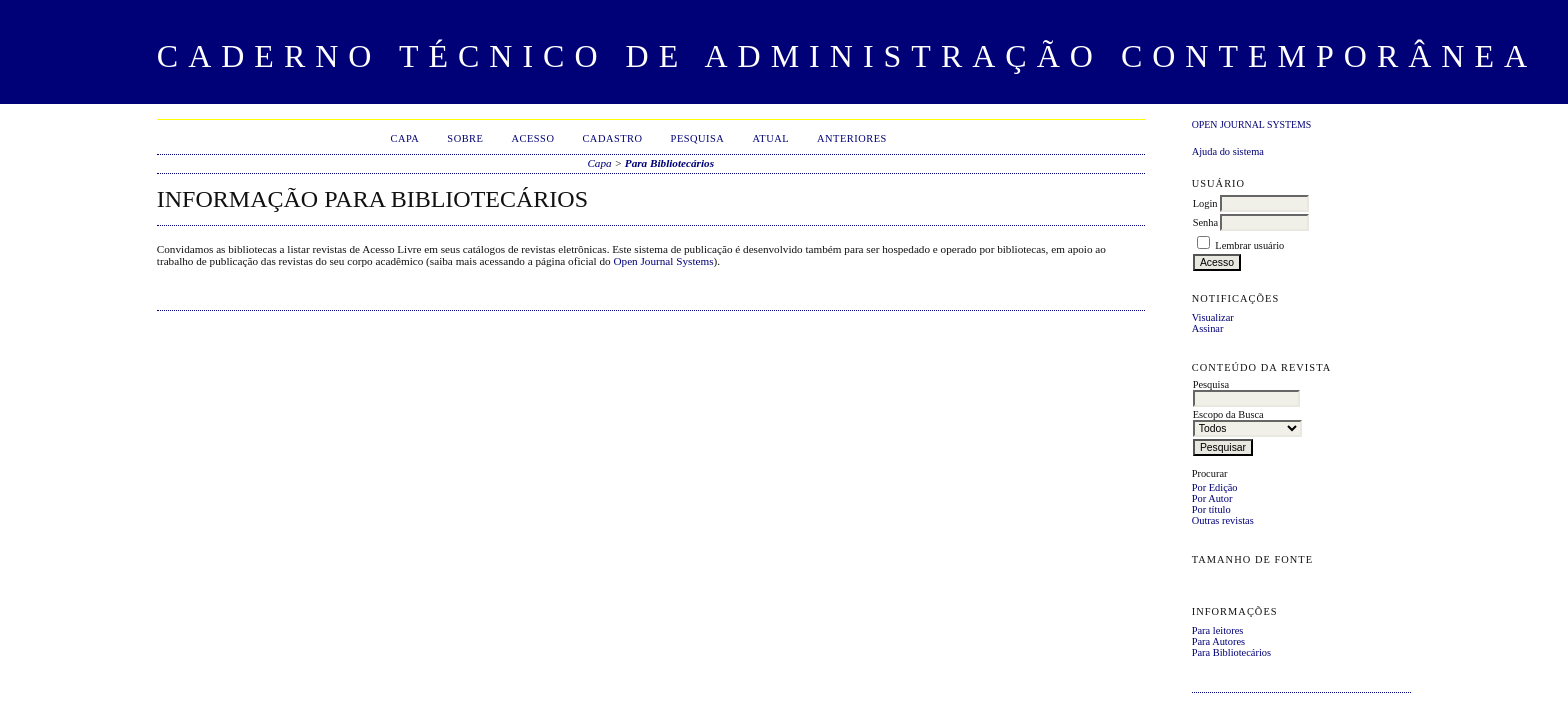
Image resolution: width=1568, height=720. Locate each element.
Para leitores (1218, 630)
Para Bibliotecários (1231, 652)
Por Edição (1215, 487)
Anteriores (852, 138)
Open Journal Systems (1252, 124)
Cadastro (612, 138)
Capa (405, 138)
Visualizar (1213, 317)
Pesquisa (698, 138)
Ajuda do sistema (1228, 151)
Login (1205, 203)
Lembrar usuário (1249, 245)
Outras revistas (1223, 520)
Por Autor (1212, 498)
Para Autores (1218, 641)
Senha (1205, 222)
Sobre (465, 138)
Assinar (1208, 328)
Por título (1211, 509)
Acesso (532, 138)
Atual (770, 138)
